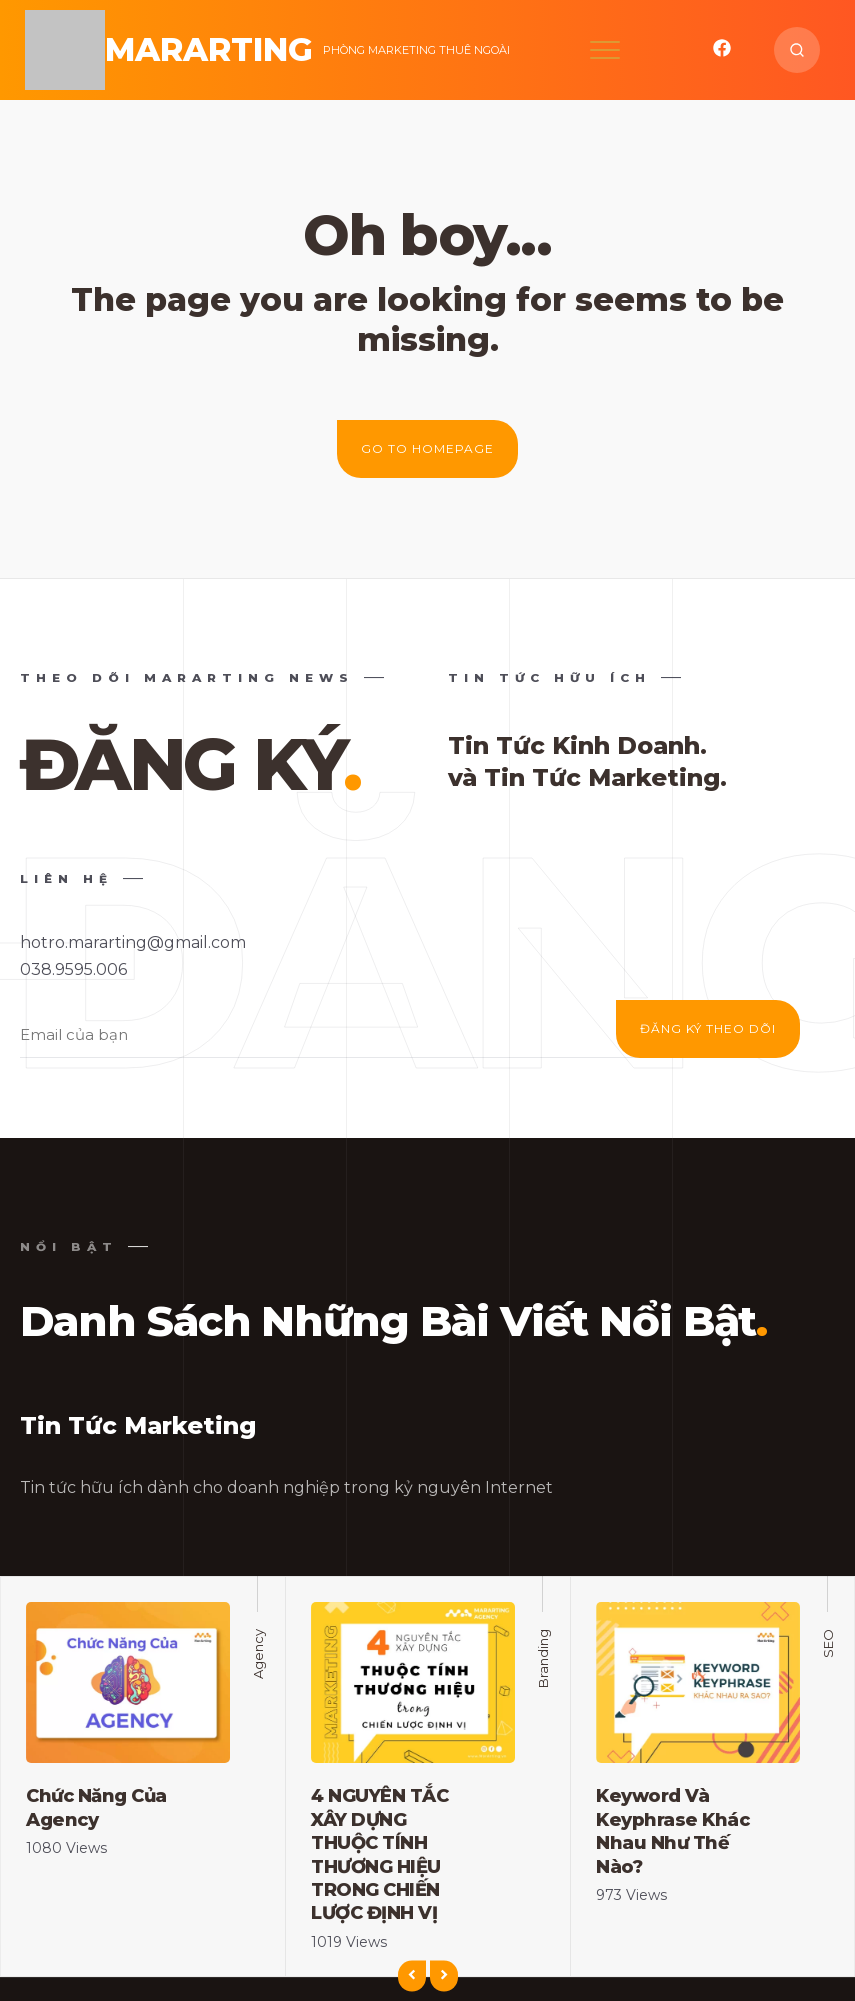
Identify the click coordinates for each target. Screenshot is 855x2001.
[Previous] (412, 1976)
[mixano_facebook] (722, 52)
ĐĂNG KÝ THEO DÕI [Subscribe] (708, 1028)
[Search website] (797, 50)
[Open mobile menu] (605, 50)
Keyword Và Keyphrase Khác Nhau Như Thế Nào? (672, 1831)
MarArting (209, 49)
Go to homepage (427, 448)
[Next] (444, 1976)
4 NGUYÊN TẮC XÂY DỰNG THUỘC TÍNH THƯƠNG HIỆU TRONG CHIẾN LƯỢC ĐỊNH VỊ (379, 1854)
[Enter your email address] (340, 1035)
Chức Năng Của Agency (96, 1807)
